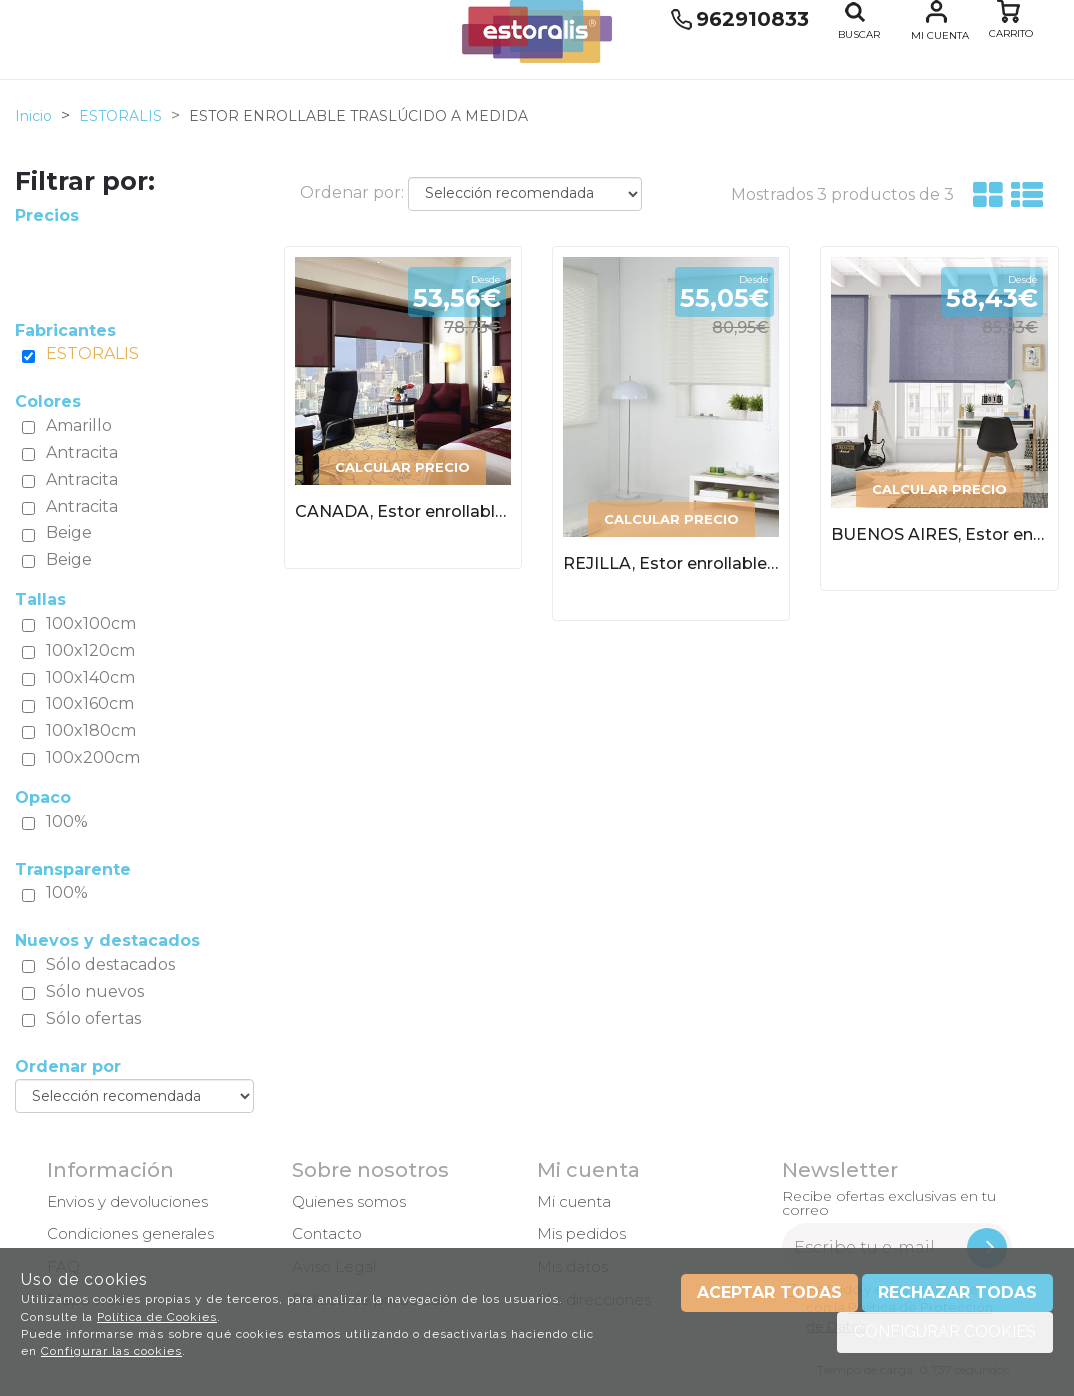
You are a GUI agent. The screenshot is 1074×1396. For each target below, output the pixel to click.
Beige (69, 532)
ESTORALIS (92, 353)
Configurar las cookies (111, 1351)
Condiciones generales (130, 1233)
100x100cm (91, 623)
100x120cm (90, 650)
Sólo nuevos (95, 991)
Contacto (327, 1233)
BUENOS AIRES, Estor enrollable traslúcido (939, 534)
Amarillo (79, 425)
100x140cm (90, 677)
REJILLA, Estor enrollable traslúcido (671, 563)
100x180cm (91, 730)
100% (67, 821)
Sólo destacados (110, 964)
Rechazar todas (957, 1292)
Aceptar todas (769, 1292)
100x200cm (93, 757)
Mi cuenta (940, 35)
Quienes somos (349, 1201)
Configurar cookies (945, 1331)
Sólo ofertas (93, 1018)
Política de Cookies (157, 1317)
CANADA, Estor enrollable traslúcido (403, 511)
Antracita (82, 452)
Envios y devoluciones (127, 1201)
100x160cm (90, 703)
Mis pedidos (581, 1233)
